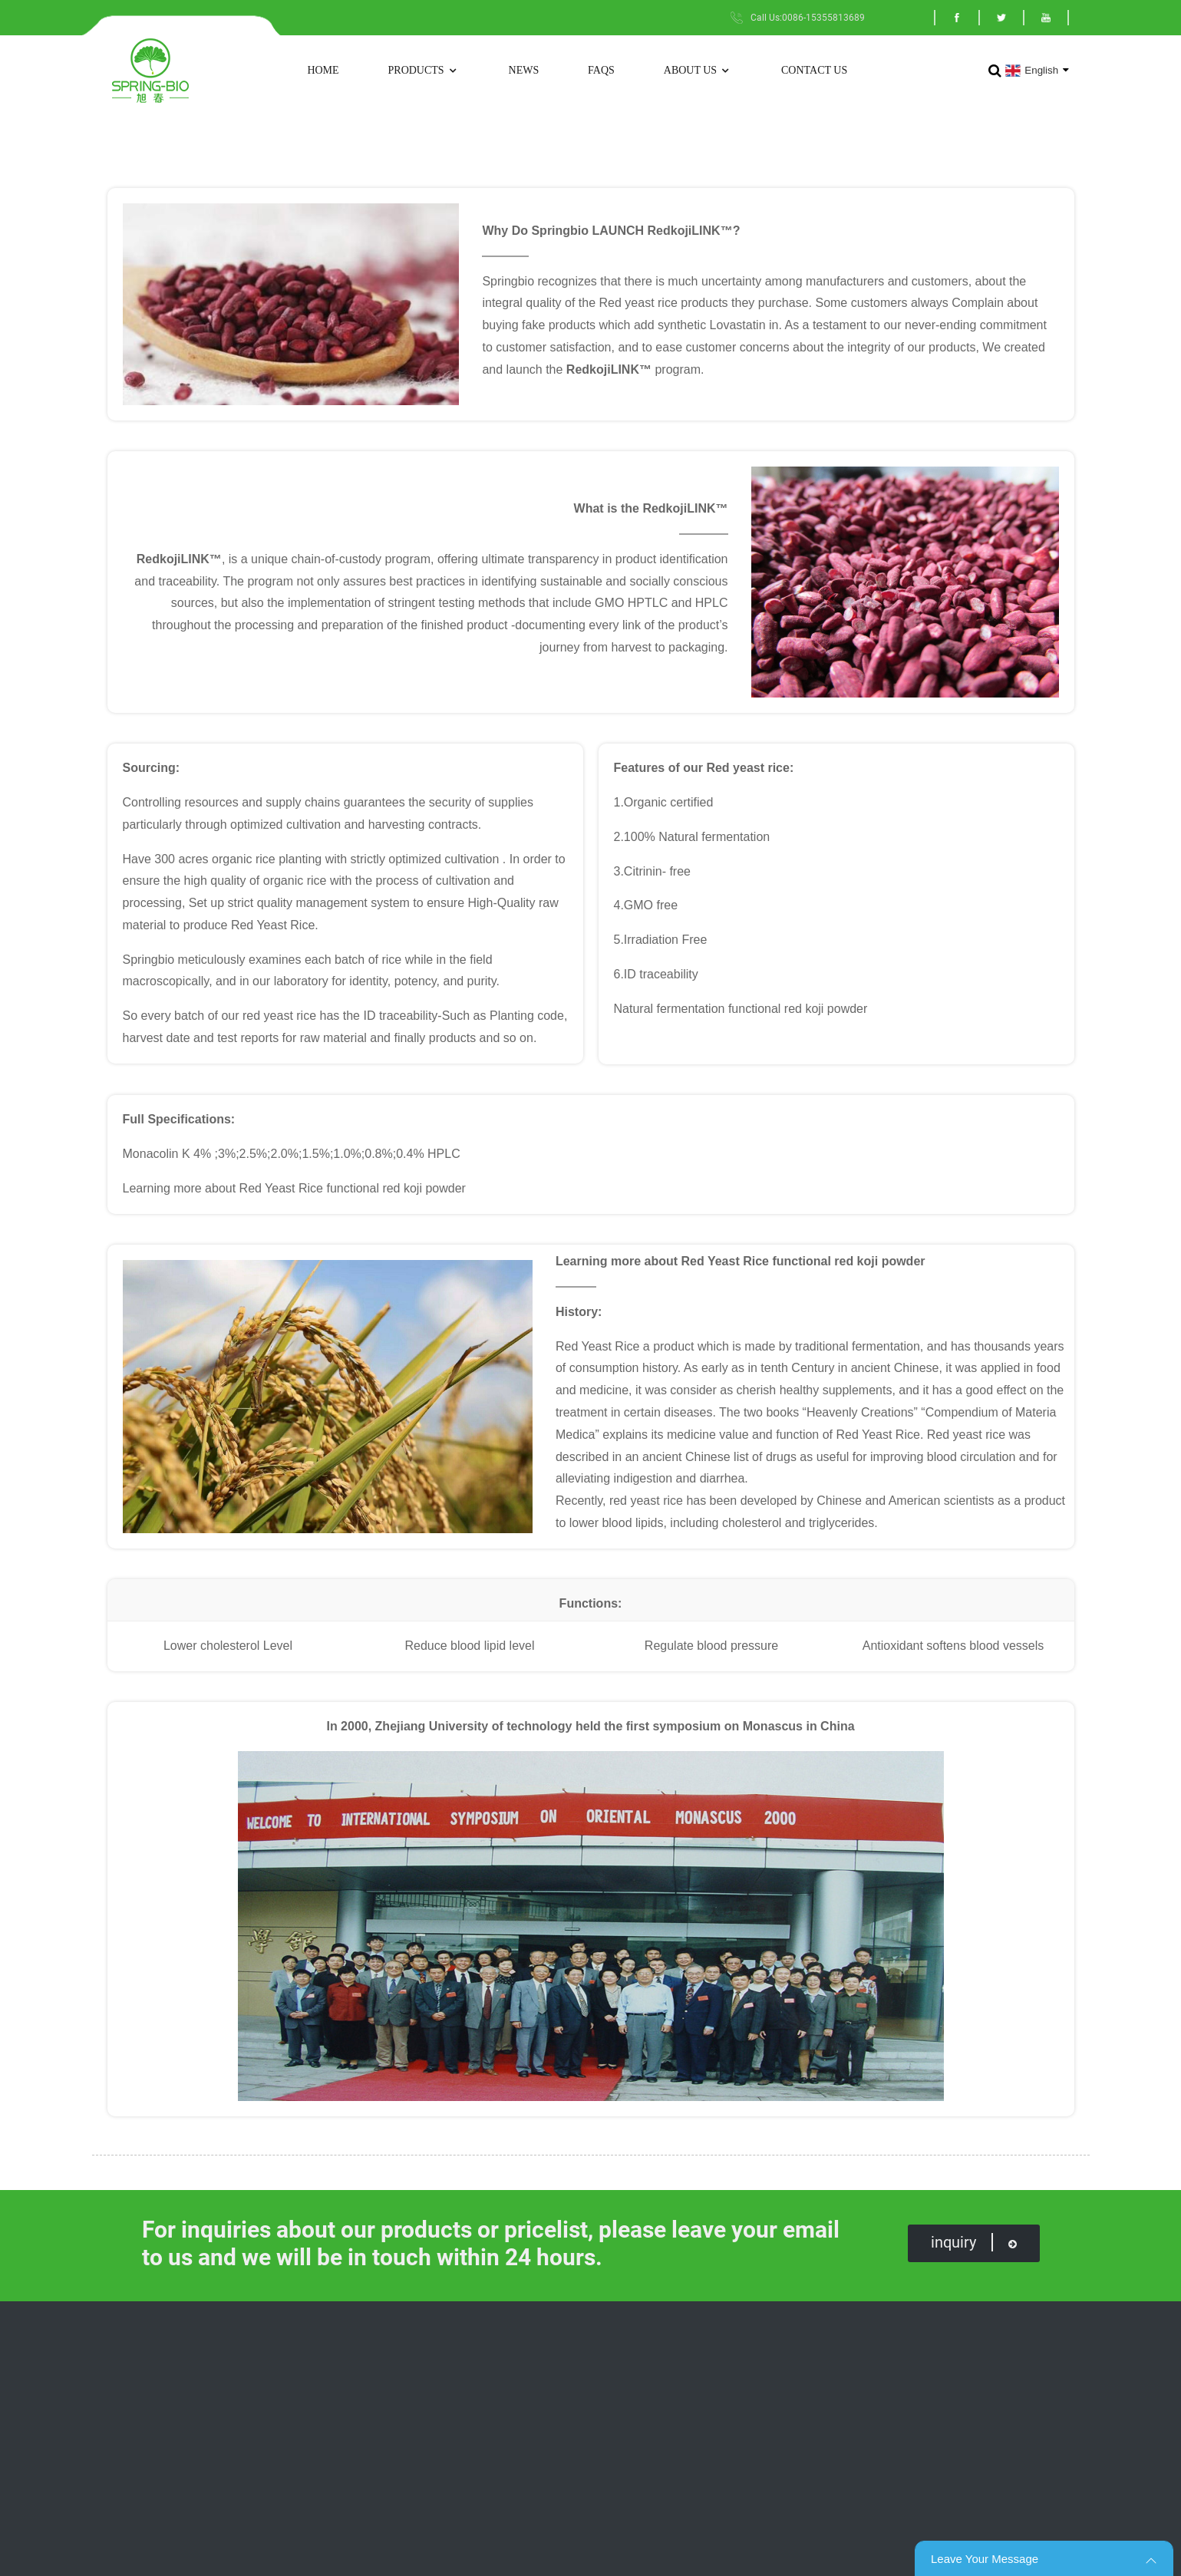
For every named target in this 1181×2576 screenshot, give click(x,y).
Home (322, 70)
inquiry (974, 2242)
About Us (698, 71)
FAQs (601, 70)
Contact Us (814, 70)
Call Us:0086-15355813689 (807, 17)
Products (424, 71)
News (524, 70)
